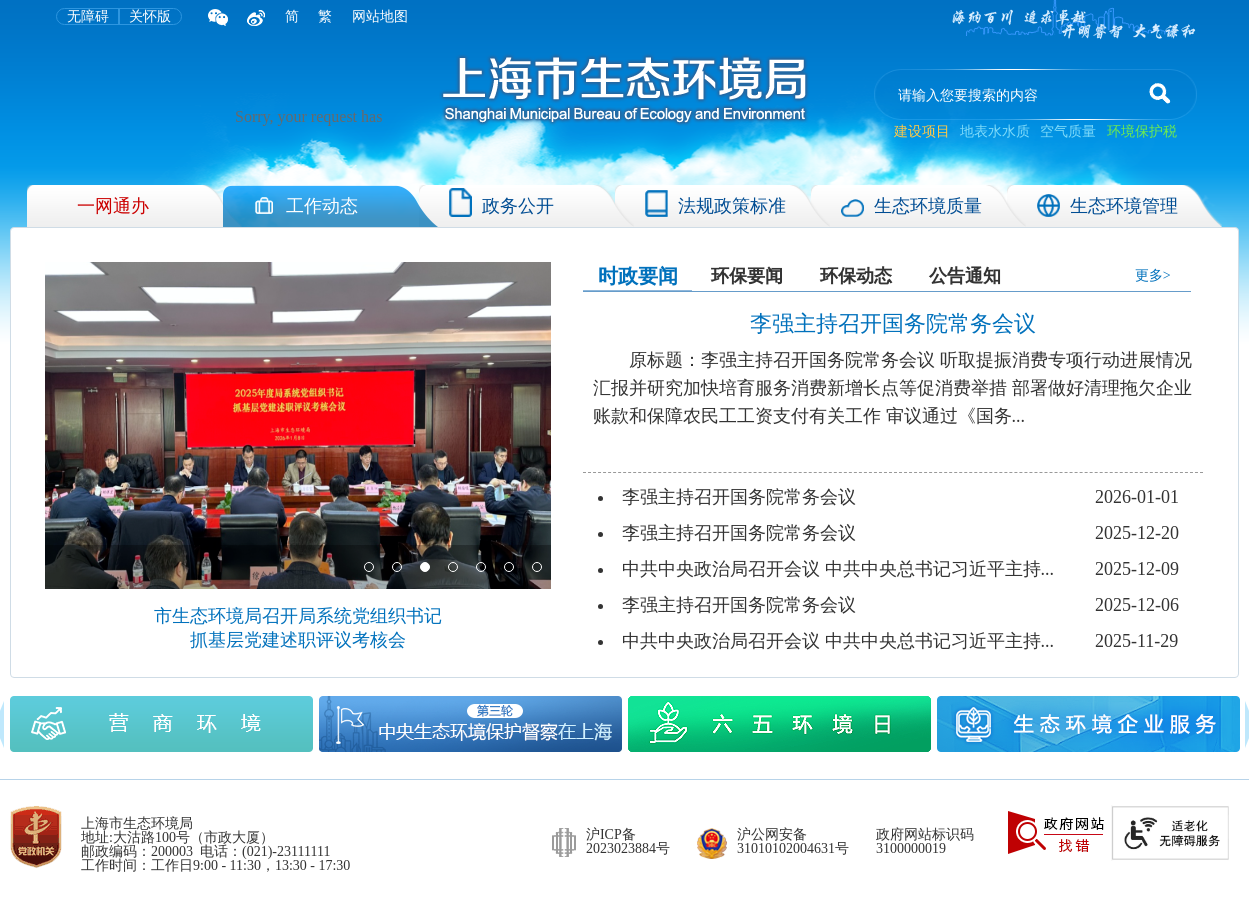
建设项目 (924, 131)
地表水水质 (995, 131)
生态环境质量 (911, 206)
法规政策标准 (715, 203)
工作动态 (305, 205)
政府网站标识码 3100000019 (925, 841)
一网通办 (113, 206)
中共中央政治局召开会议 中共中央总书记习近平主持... (838, 569)
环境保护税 (1142, 131)
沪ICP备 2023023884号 (628, 841)
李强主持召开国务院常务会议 (739, 497)
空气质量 (1068, 131)
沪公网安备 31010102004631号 (793, 841)
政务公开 (501, 202)
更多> (1153, 275)
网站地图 (380, 16)
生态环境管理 (1107, 205)
